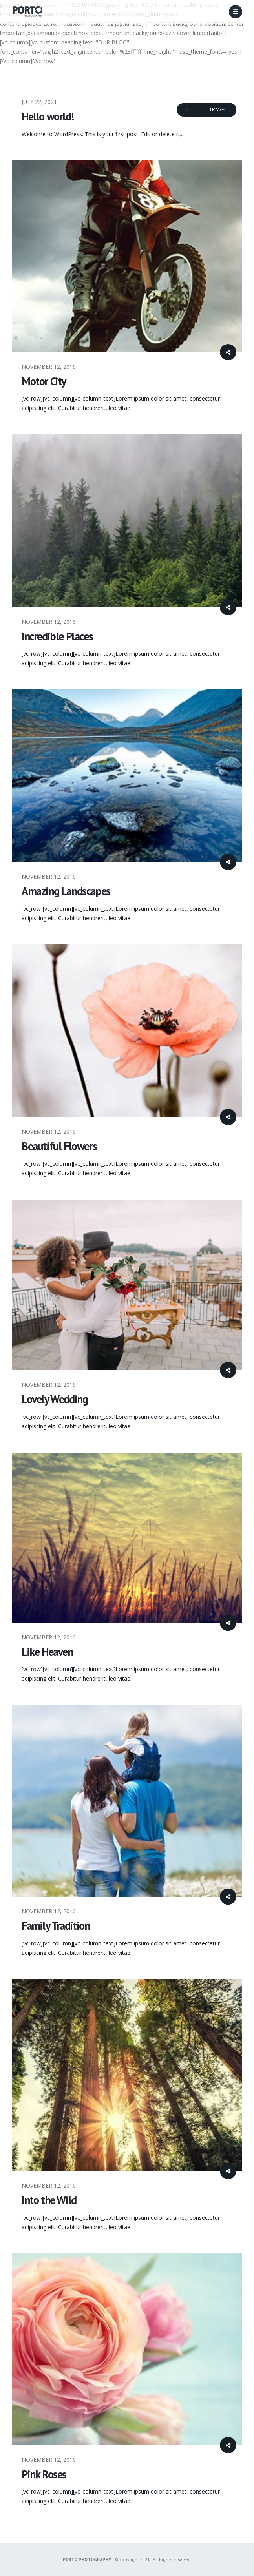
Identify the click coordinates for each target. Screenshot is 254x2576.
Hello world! (47, 116)
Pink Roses (44, 2474)
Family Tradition (56, 1925)
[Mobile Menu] (235, 11)
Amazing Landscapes (66, 891)
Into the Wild (49, 2200)
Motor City (44, 381)
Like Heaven (47, 1651)
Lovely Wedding (55, 1399)
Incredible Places (57, 636)
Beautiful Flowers (59, 1146)
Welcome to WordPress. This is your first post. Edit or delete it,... (103, 134)
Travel (218, 109)
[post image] (127, 256)
